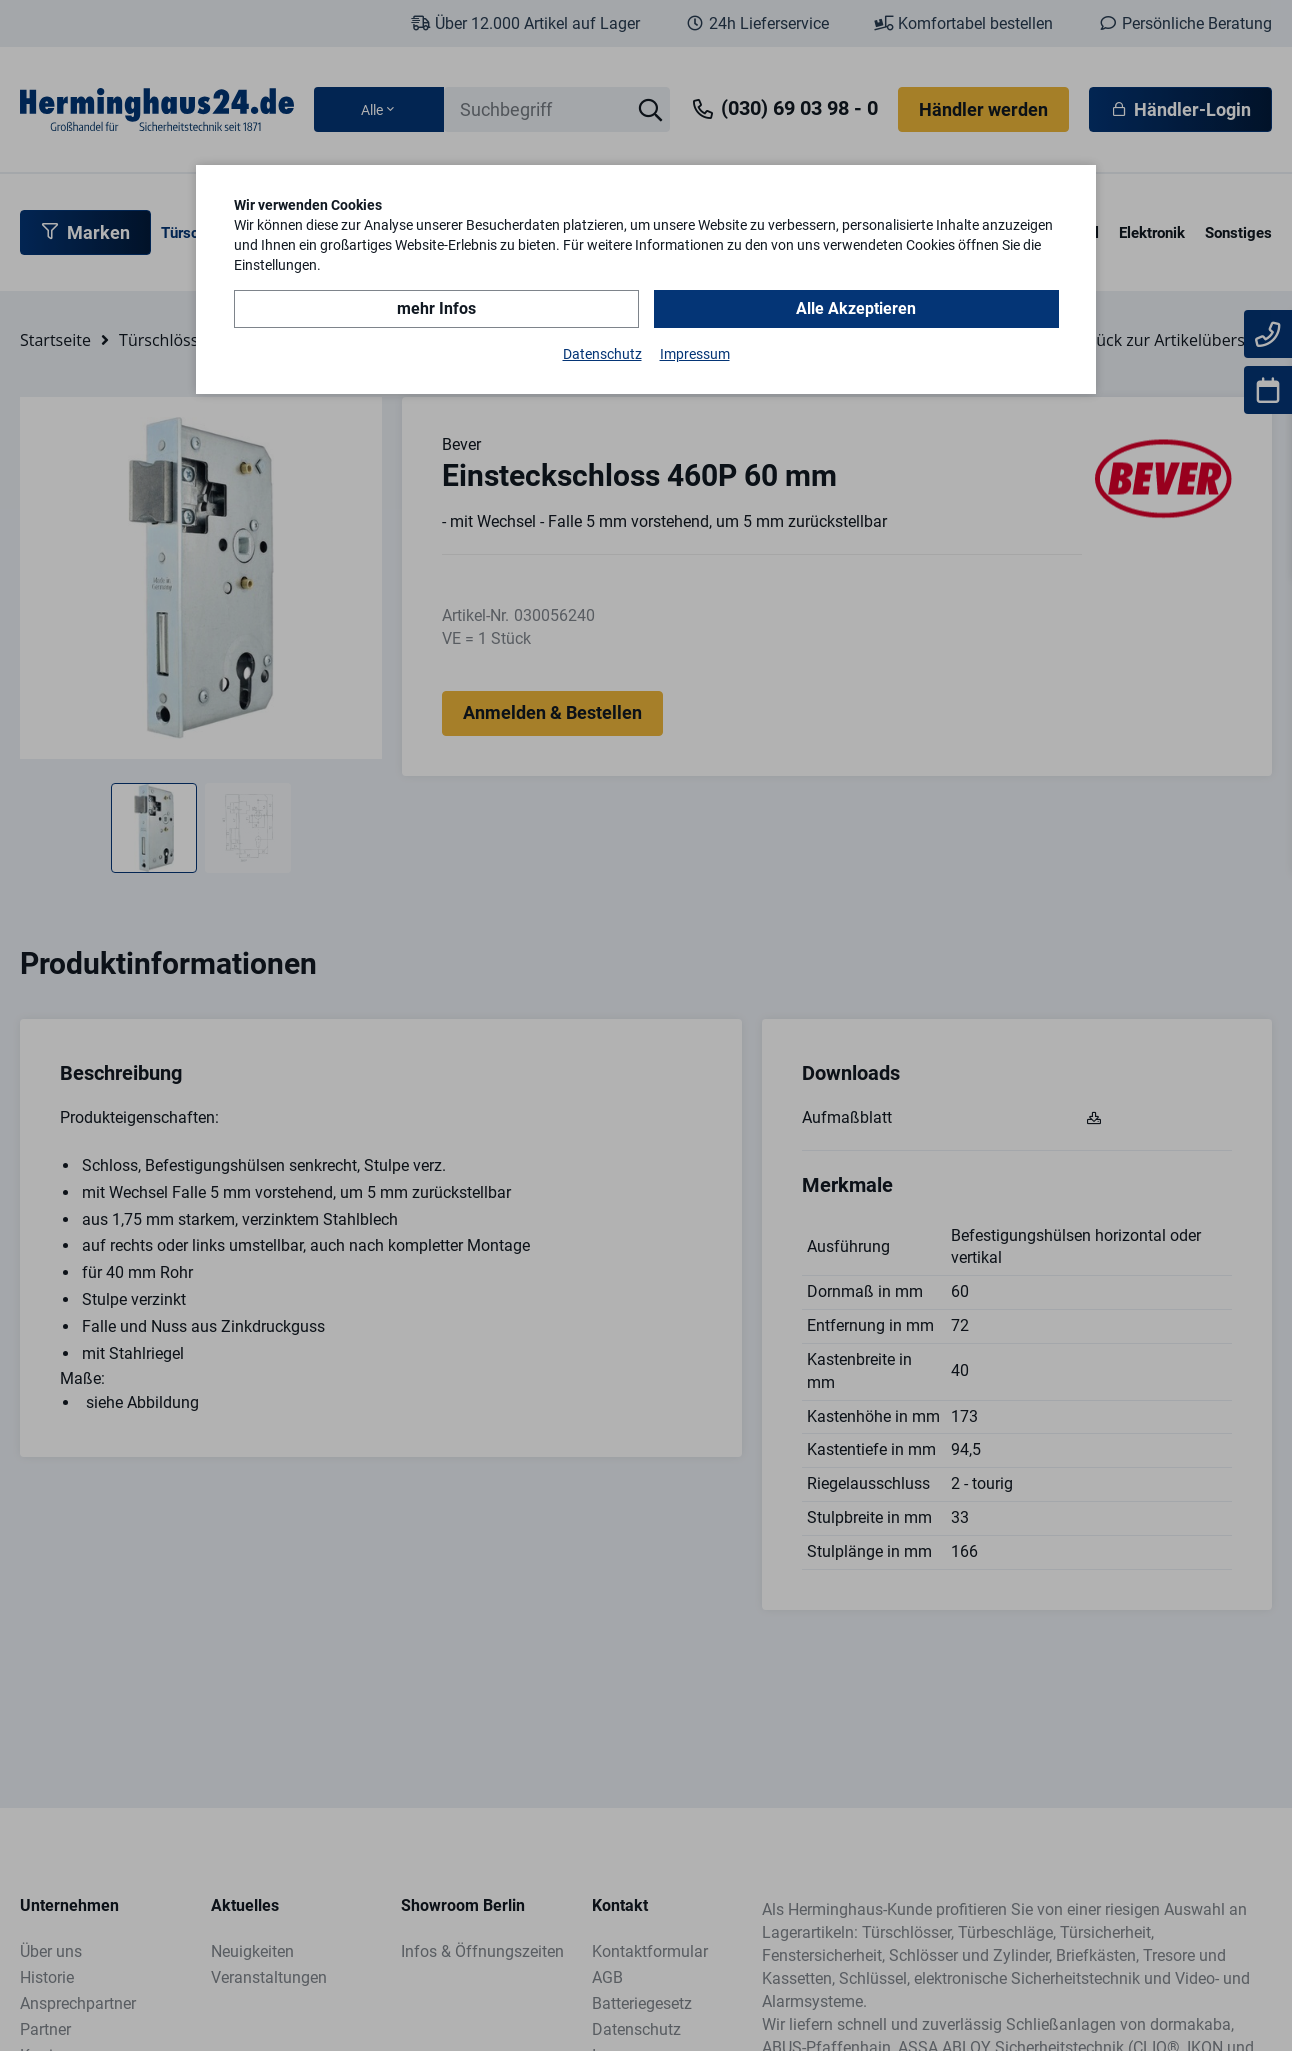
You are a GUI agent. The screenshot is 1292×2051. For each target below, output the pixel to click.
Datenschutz (602, 354)
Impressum (695, 354)
